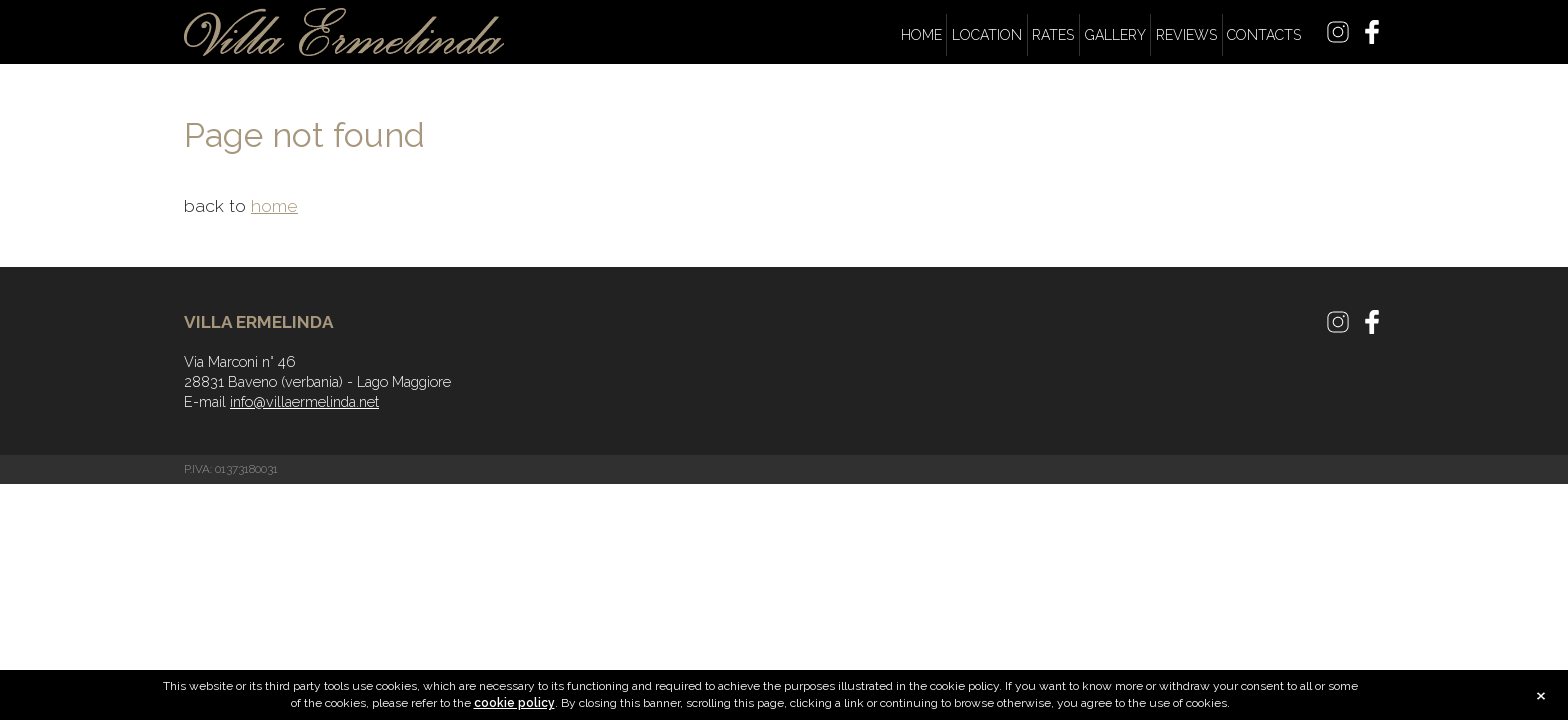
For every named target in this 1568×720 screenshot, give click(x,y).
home (274, 205)
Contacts (1264, 35)
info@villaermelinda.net (304, 401)
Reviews (1186, 35)
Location (987, 35)
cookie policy (514, 703)
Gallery (1115, 35)
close (1541, 697)
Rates (1053, 35)
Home (921, 35)
